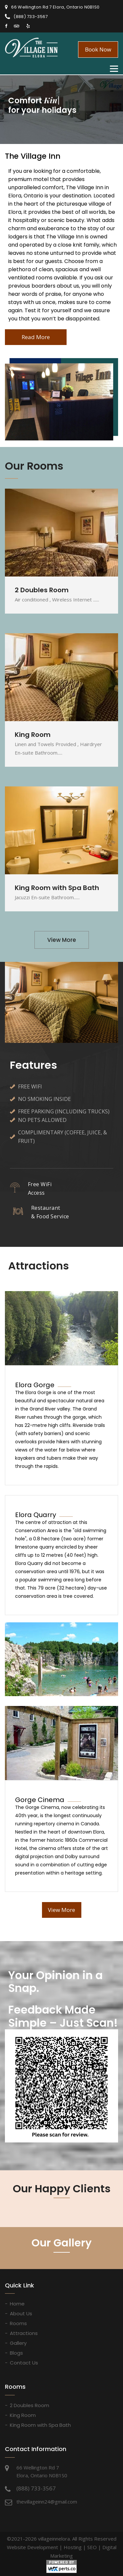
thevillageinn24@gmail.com (46, 2501)
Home (17, 2303)
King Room (23, 2415)
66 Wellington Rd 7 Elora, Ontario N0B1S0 (55, 7)
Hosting (73, 2547)
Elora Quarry (35, 1514)
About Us (21, 2313)
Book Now (98, 49)
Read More (36, 337)
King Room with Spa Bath (40, 2425)
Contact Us (24, 2362)
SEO (92, 2547)
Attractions (24, 2333)
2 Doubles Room (29, 2405)
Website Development (32, 2547)
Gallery (18, 2343)
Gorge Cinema (39, 1799)
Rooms (18, 2323)
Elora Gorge (34, 1385)
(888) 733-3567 (30, 16)
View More (61, 940)
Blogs (16, 2352)
